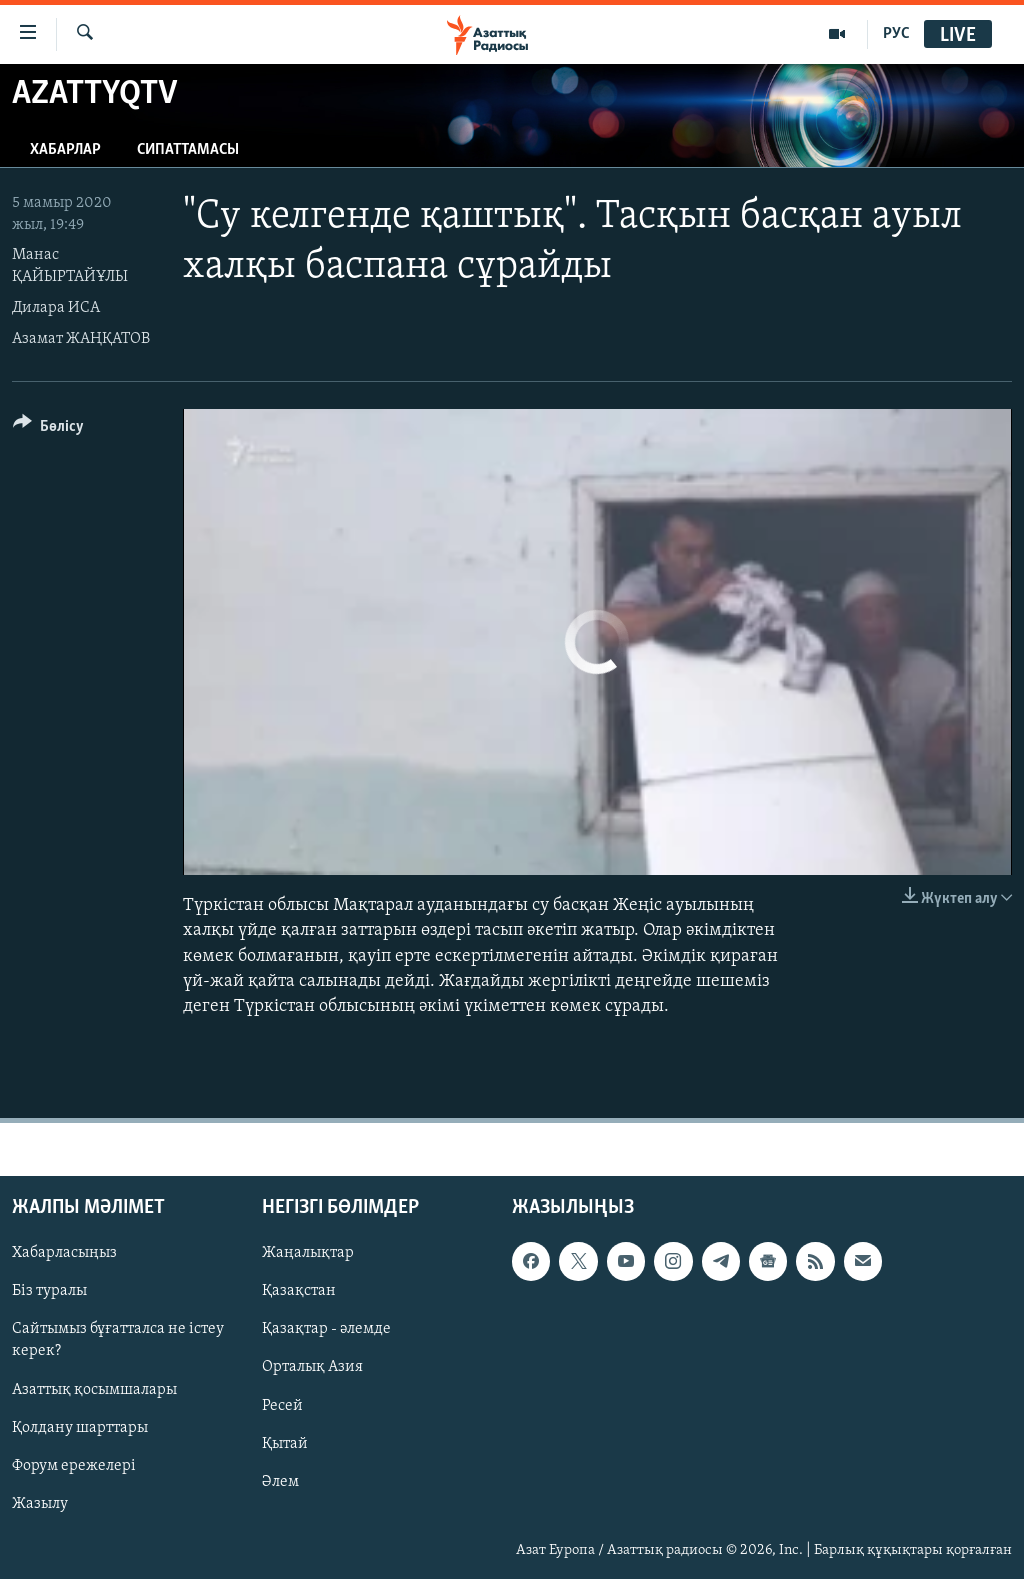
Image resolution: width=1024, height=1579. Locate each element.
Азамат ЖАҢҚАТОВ (81, 339)
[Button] (48, 429)
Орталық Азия (312, 1368)
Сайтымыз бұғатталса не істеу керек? (118, 1341)
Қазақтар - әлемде (326, 1330)
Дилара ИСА (56, 308)
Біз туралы (49, 1292)
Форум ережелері (74, 1466)
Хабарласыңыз (64, 1254)
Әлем (280, 1482)
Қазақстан (299, 1292)
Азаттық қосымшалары (94, 1390)
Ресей (282, 1406)
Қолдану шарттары (80, 1428)
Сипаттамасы (188, 150)
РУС (896, 34)
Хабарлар (65, 150)
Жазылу (40, 1504)
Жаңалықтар (308, 1254)
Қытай (285, 1444)
